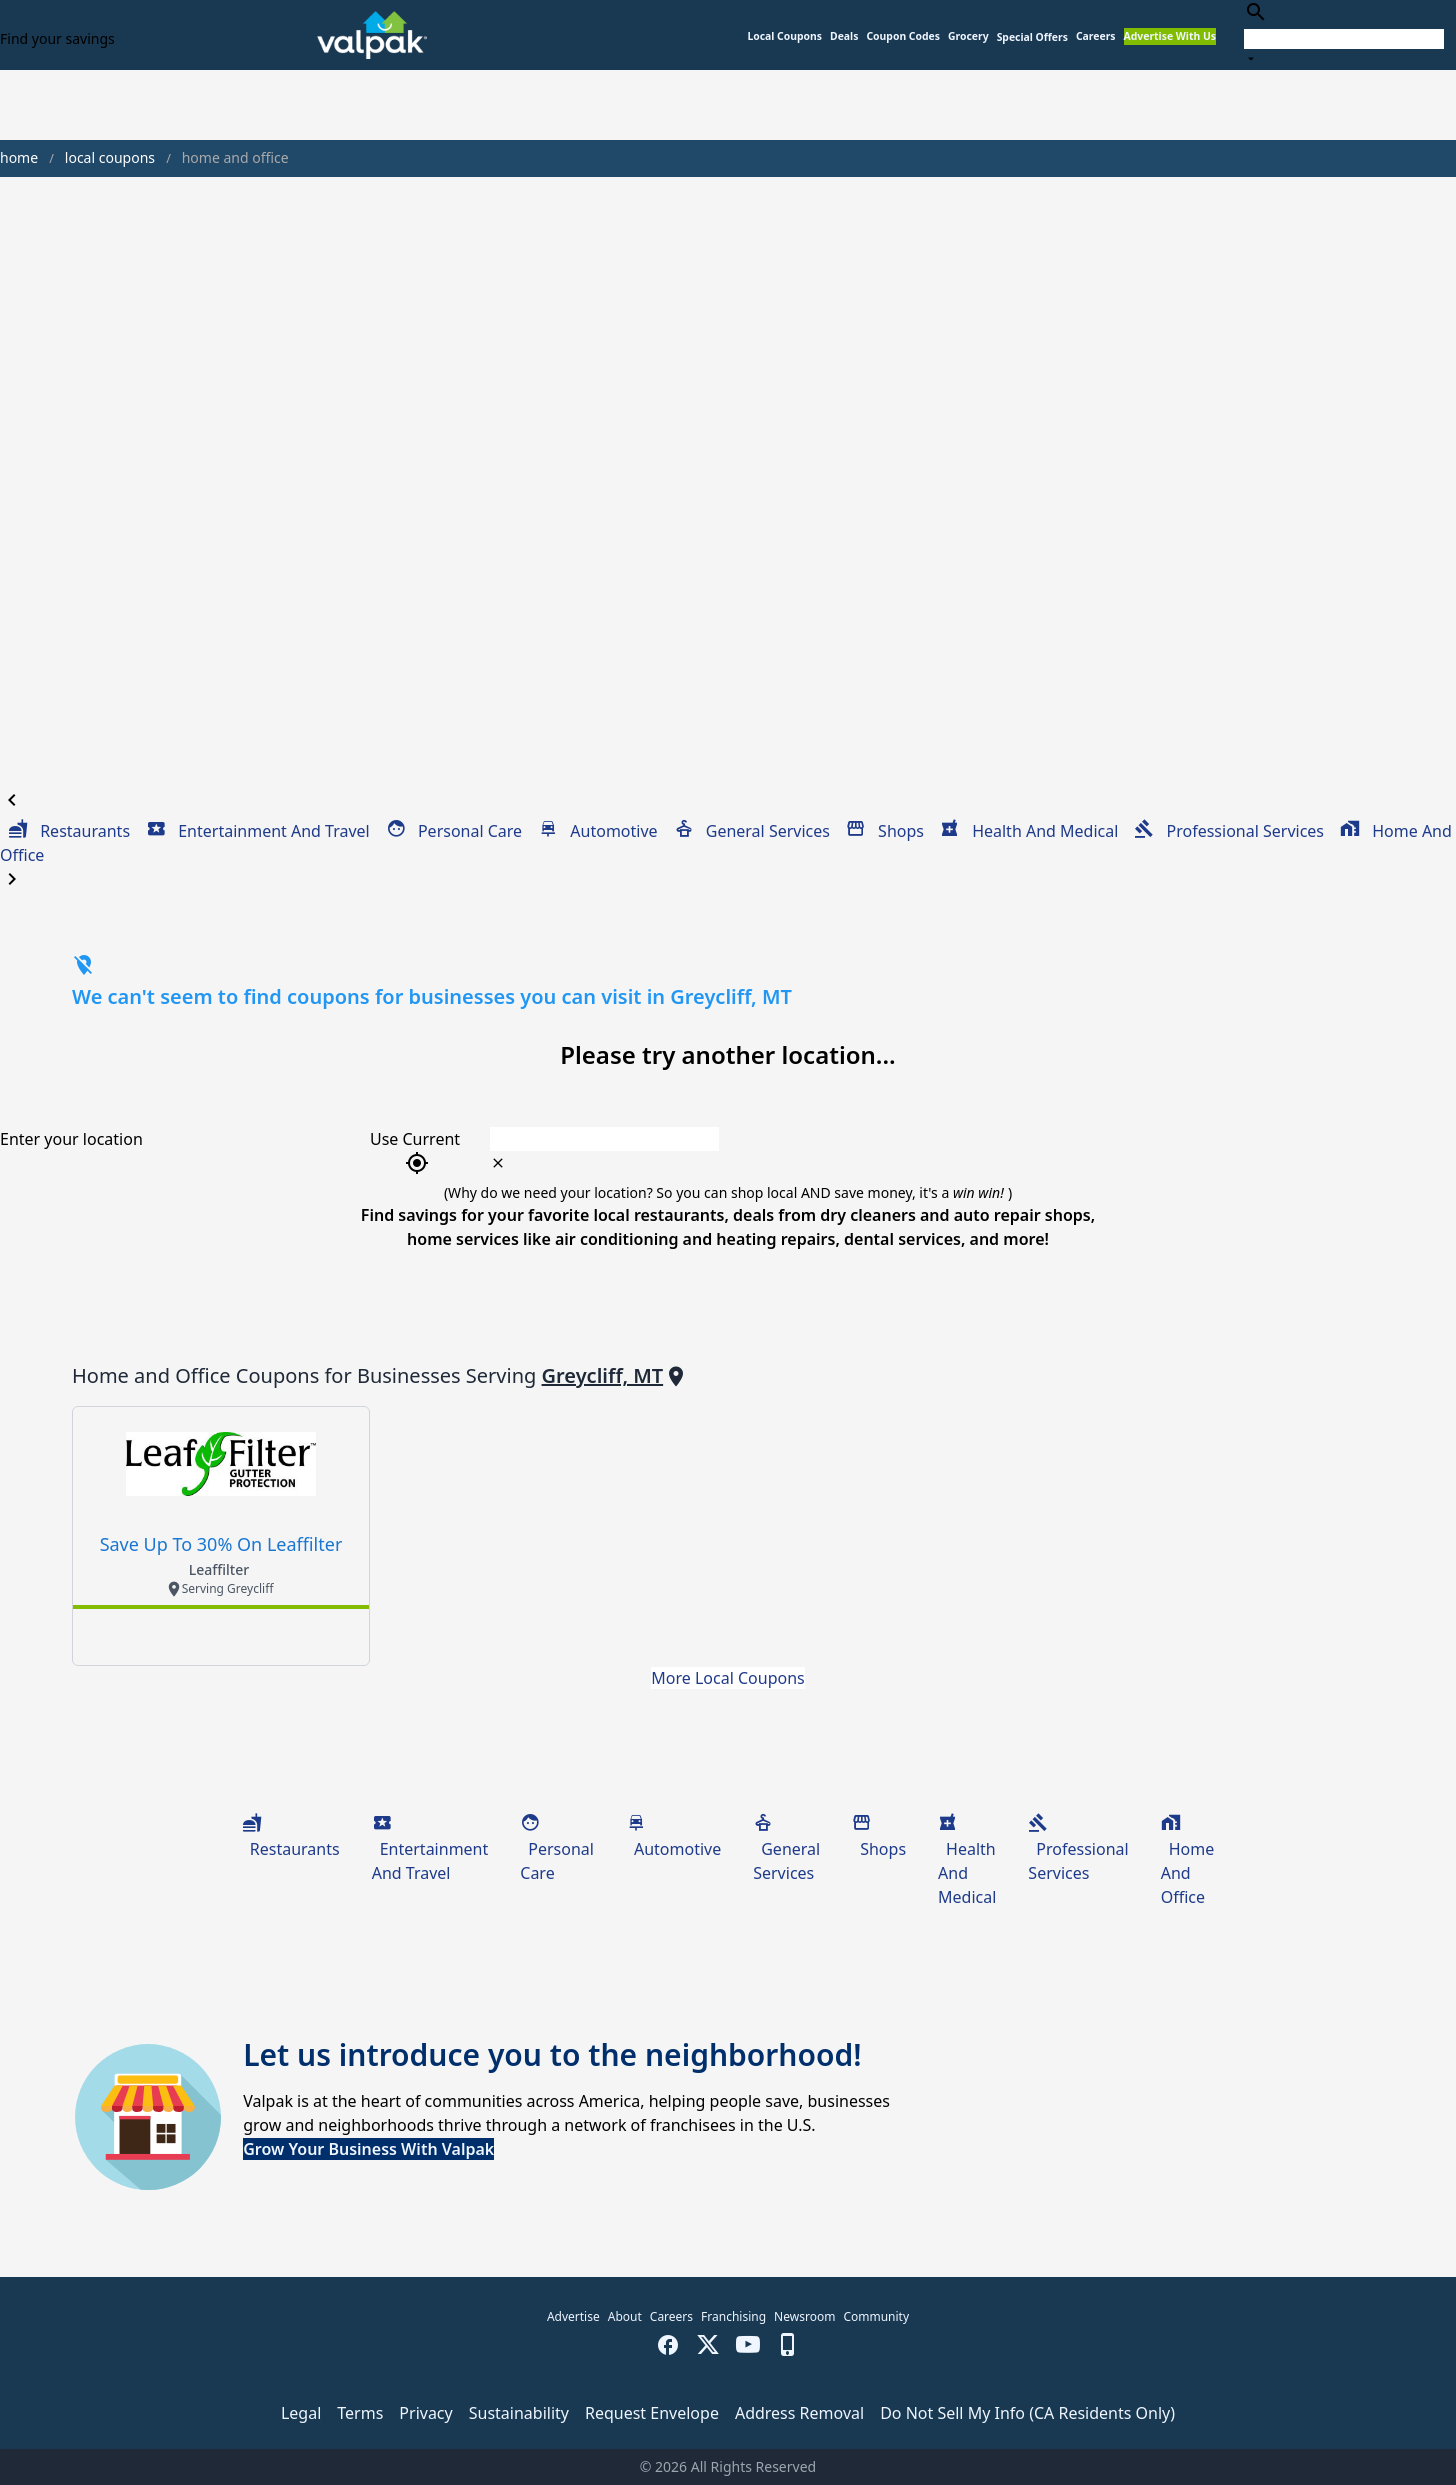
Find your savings (57, 38)
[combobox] (1344, 34)
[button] (1032, 37)
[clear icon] (498, 1163)
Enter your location (71, 1139)
